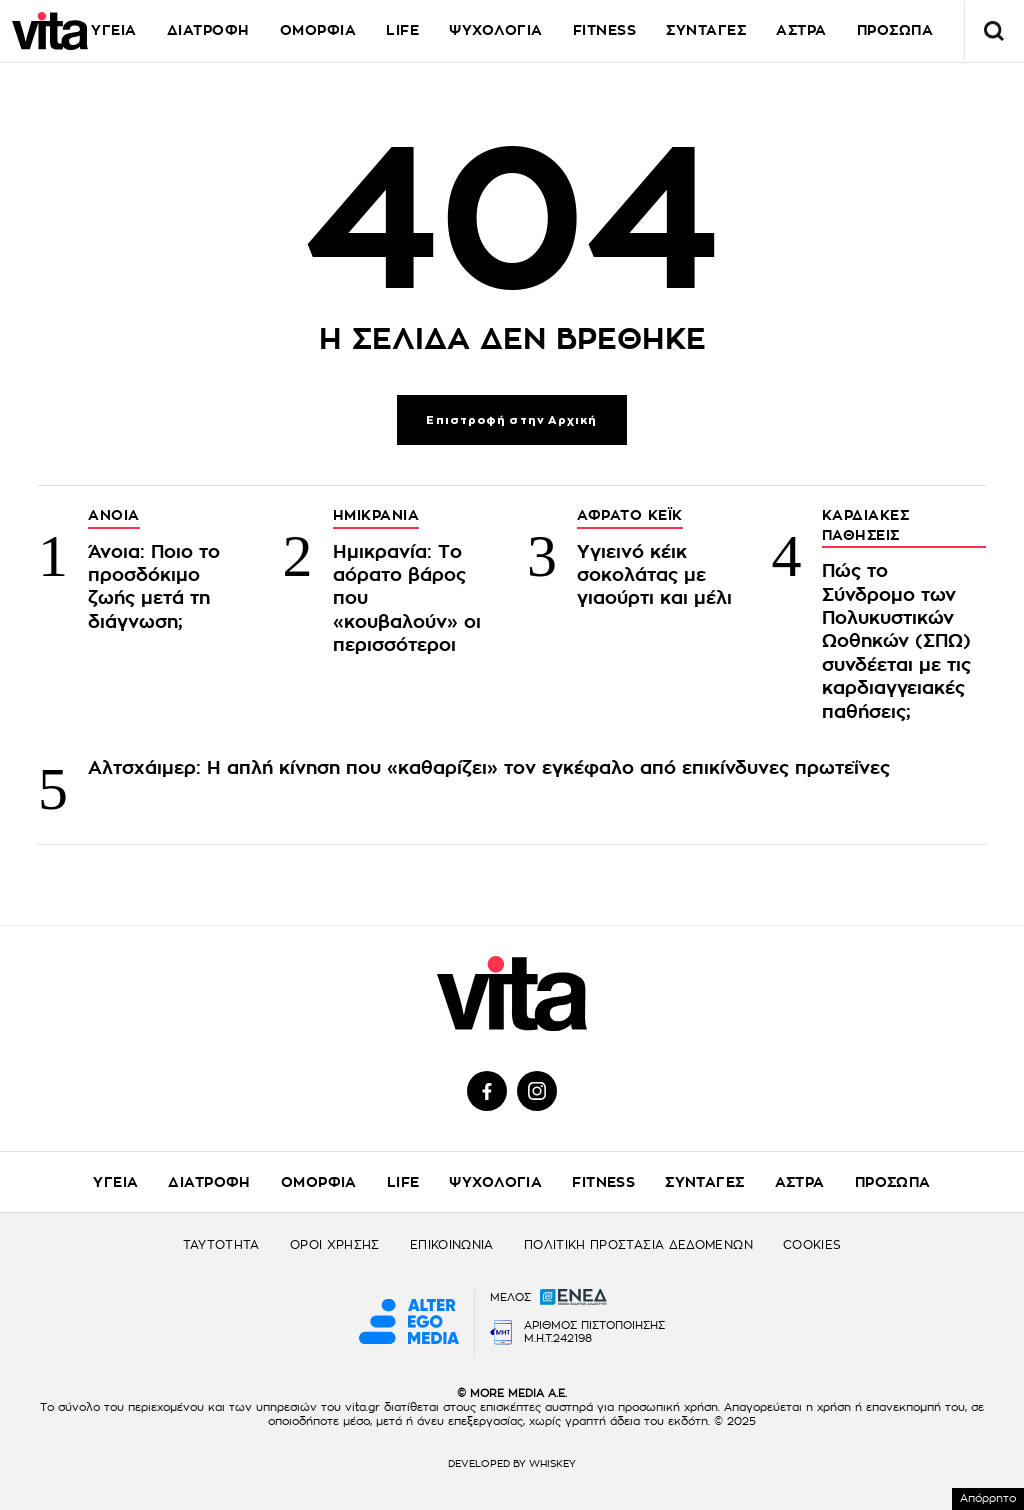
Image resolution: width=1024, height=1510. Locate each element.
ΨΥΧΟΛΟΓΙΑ (496, 30)
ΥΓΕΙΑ (114, 30)
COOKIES (812, 1245)
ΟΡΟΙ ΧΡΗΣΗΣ (335, 1245)
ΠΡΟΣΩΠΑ (893, 1182)
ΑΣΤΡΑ (800, 1182)
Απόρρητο (988, 1498)
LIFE (402, 30)
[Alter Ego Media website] (409, 1323)
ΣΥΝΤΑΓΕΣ (706, 30)
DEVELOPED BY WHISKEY (512, 1464)
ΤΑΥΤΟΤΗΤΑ (221, 1245)
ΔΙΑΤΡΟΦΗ (208, 30)
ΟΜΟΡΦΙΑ (318, 30)
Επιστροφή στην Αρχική (511, 420)
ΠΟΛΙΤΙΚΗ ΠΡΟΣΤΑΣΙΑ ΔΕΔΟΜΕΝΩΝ (638, 1245)
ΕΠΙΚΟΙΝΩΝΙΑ (452, 1245)
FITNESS (605, 30)
